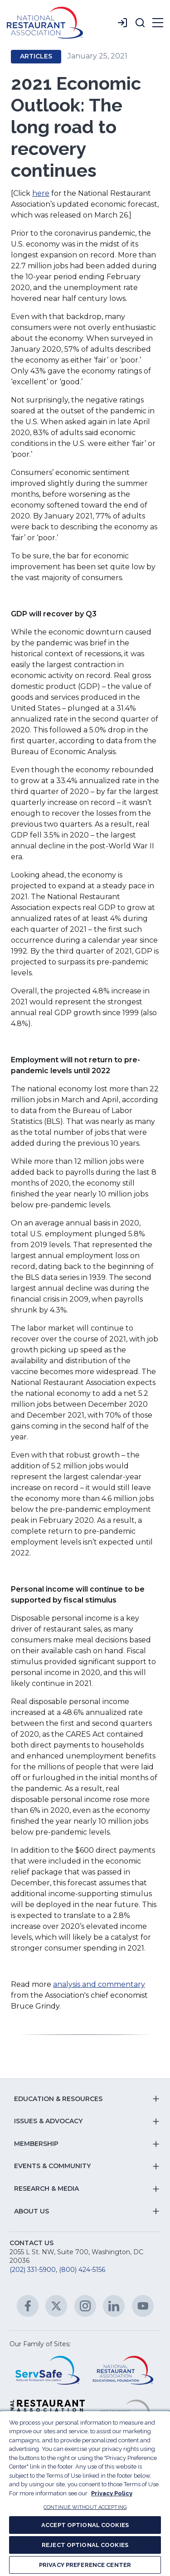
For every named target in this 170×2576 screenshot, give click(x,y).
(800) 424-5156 (82, 2270)
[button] (140, 22)
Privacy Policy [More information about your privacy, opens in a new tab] (111, 2493)
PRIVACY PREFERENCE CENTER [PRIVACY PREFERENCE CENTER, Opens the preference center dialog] (85, 2564)
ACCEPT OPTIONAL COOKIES (85, 2525)
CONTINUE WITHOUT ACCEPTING (85, 2507)
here (40, 193)
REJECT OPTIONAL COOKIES (85, 2545)
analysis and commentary (99, 1984)
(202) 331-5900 (33, 2270)
